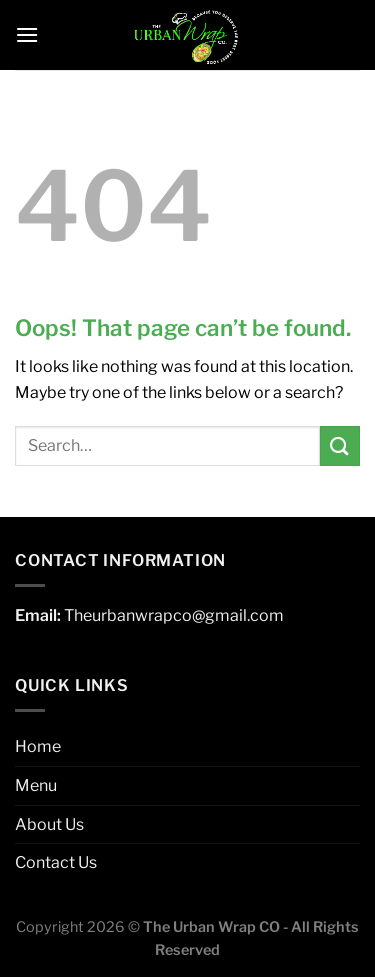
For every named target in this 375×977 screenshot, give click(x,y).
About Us (49, 824)
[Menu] (27, 34)
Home (38, 746)
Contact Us (56, 862)
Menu (36, 785)
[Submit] (340, 445)
